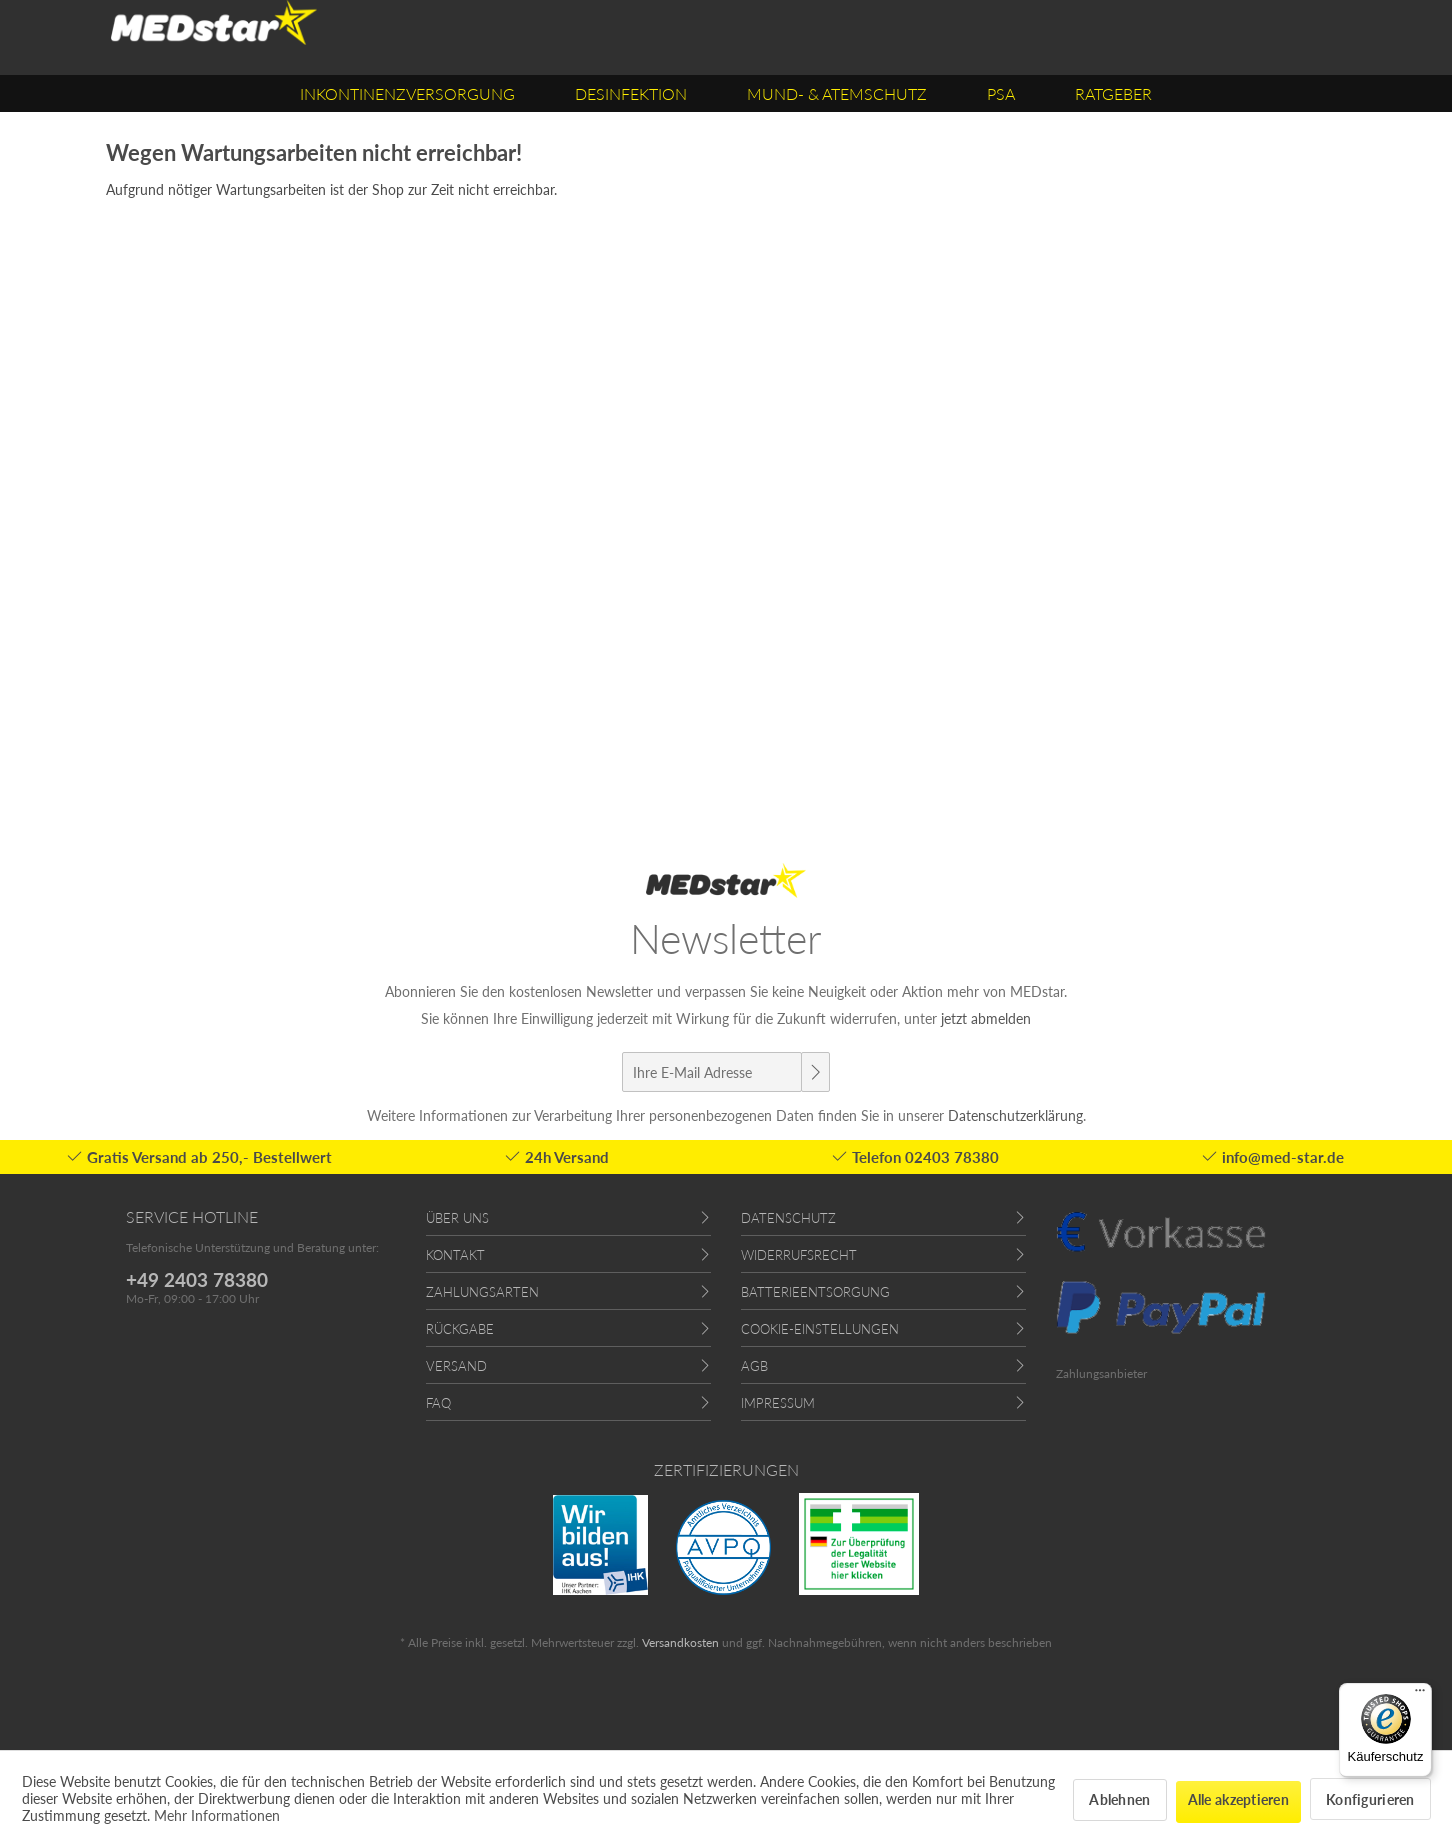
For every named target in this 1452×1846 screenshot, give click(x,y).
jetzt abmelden (986, 1018)
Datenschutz (788, 1218)
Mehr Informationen (217, 1815)
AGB (754, 1366)
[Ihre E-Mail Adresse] (712, 1072)
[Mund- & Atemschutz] (837, 93)
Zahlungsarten (482, 1292)
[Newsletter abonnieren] (815, 1072)
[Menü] (1420, 1695)
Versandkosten (680, 1642)
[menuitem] (407, 93)
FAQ (438, 1403)
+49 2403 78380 (197, 1279)
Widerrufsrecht (799, 1255)
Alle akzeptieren (1238, 1799)
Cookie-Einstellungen (820, 1329)
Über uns (457, 1218)
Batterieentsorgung (815, 1292)
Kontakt (455, 1255)
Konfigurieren (1370, 1799)
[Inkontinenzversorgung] (407, 93)
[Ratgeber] (1113, 93)
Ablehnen (1119, 1799)
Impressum (778, 1403)
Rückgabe (460, 1329)
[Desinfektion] (631, 93)
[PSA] (1001, 93)
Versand (456, 1366)
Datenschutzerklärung (1015, 1115)
